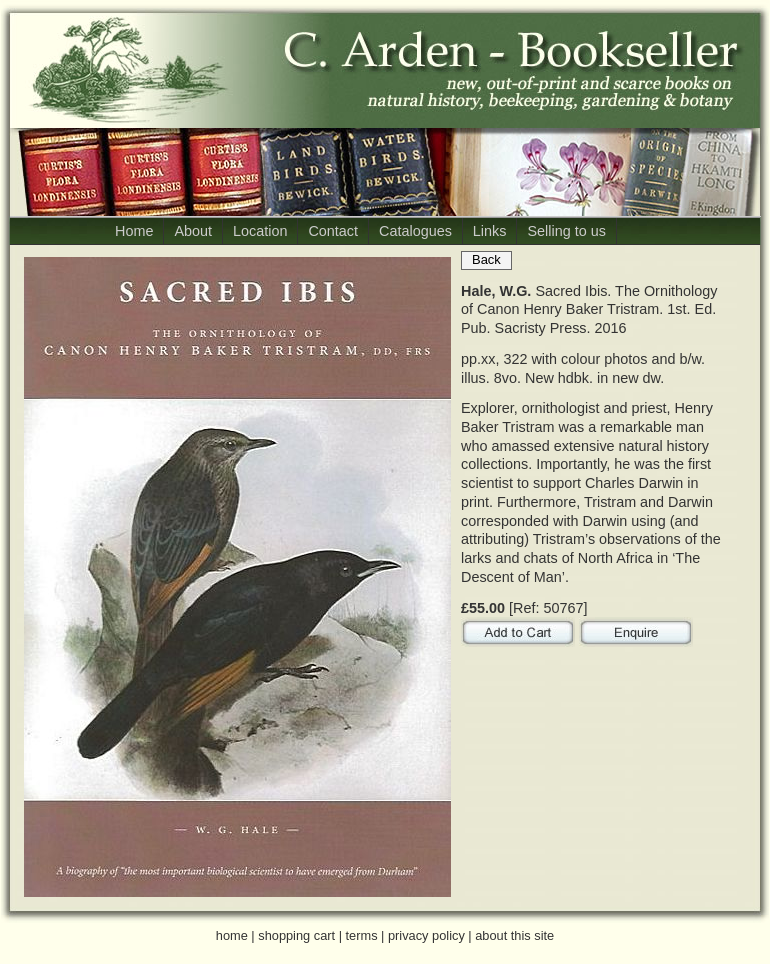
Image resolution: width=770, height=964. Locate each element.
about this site (514, 935)
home (232, 935)
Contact (333, 231)
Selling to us (566, 231)
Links (490, 231)
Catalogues (415, 231)
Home (134, 231)
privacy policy (426, 935)
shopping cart (296, 935)
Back (486, 259)
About (193, 231)
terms (362, 935)
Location (260, 231)
